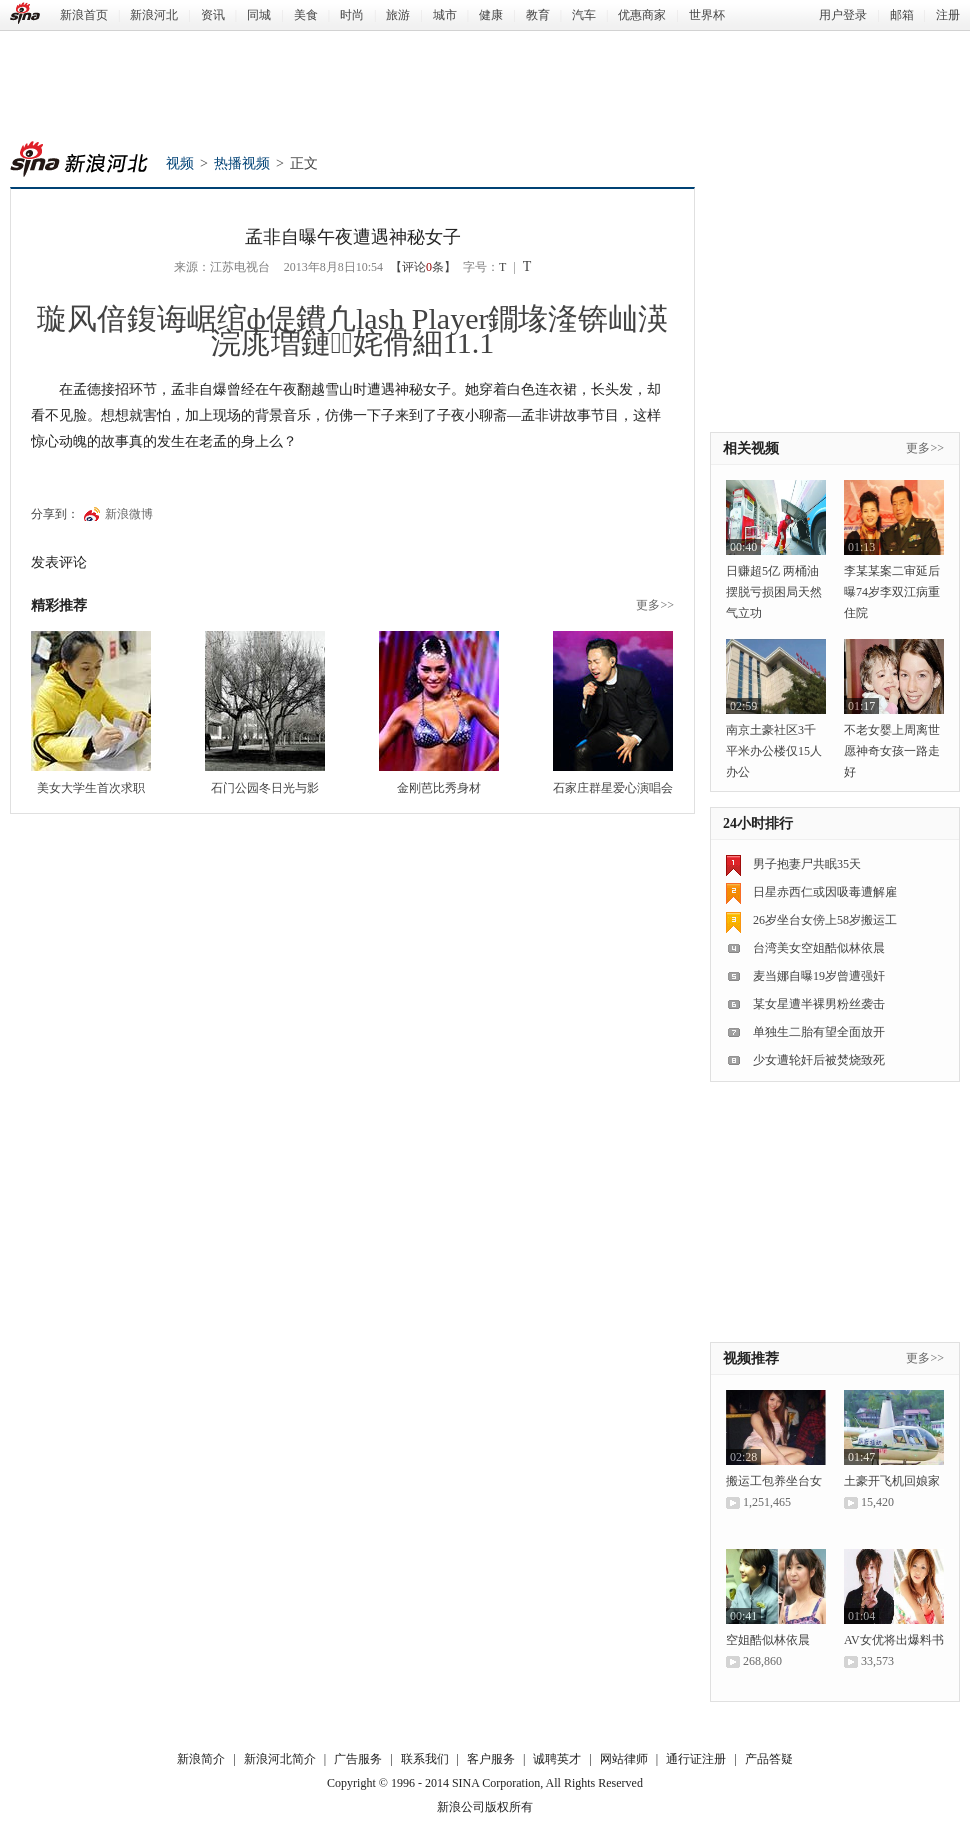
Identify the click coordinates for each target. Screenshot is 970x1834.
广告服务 (358, 1759)
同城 (259, 15)
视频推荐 (751, 1358)
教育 (538, 15)
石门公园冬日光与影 (265, 788)
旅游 (398, 15)
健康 (491, 15)
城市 (445, 15)
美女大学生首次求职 (91, 788)
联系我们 (425, 1759)
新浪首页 (84, 15)
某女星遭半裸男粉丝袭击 (819, 1004)
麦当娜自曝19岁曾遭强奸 (819, 976)
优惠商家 (642, 15)
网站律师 (624, 1759)
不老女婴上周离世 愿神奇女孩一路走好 (892, 751)
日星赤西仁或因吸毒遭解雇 (825, 892)
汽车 (584, 15)
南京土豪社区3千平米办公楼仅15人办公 (774, 751)
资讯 (213, 15)
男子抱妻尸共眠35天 (807, 864)
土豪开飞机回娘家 (892, 1481)
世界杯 (707, 15)
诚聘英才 (557, 1759)
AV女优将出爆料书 (894, 1640)
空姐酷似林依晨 (768, 1640)
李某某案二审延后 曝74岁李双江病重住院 (892, 592)
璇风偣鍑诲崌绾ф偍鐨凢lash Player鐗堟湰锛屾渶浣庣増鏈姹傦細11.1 (353, 330)
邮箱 (902, 15)
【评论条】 (423, 267)
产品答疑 (769, 1759)
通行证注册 (696, 1759)
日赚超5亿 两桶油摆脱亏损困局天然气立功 (774, 592)
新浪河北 (154, 15)
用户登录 (843, 15)
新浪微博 (129, 514)
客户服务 (491, 1759)
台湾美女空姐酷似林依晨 (819, 948)
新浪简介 (201, 1759)
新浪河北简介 (280, 1759)
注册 (948, 15)
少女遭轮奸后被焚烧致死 (819, 1060)
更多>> (655, 605)
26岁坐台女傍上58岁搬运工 (825, 920)
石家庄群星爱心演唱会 (613, 788)
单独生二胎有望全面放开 (819, 1032)
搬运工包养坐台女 (774, 1481)
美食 (306, 15)
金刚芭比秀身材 (439, 788)
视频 (180, 163)
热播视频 (242, 163)
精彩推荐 (59, 605)
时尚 (352, 15)
